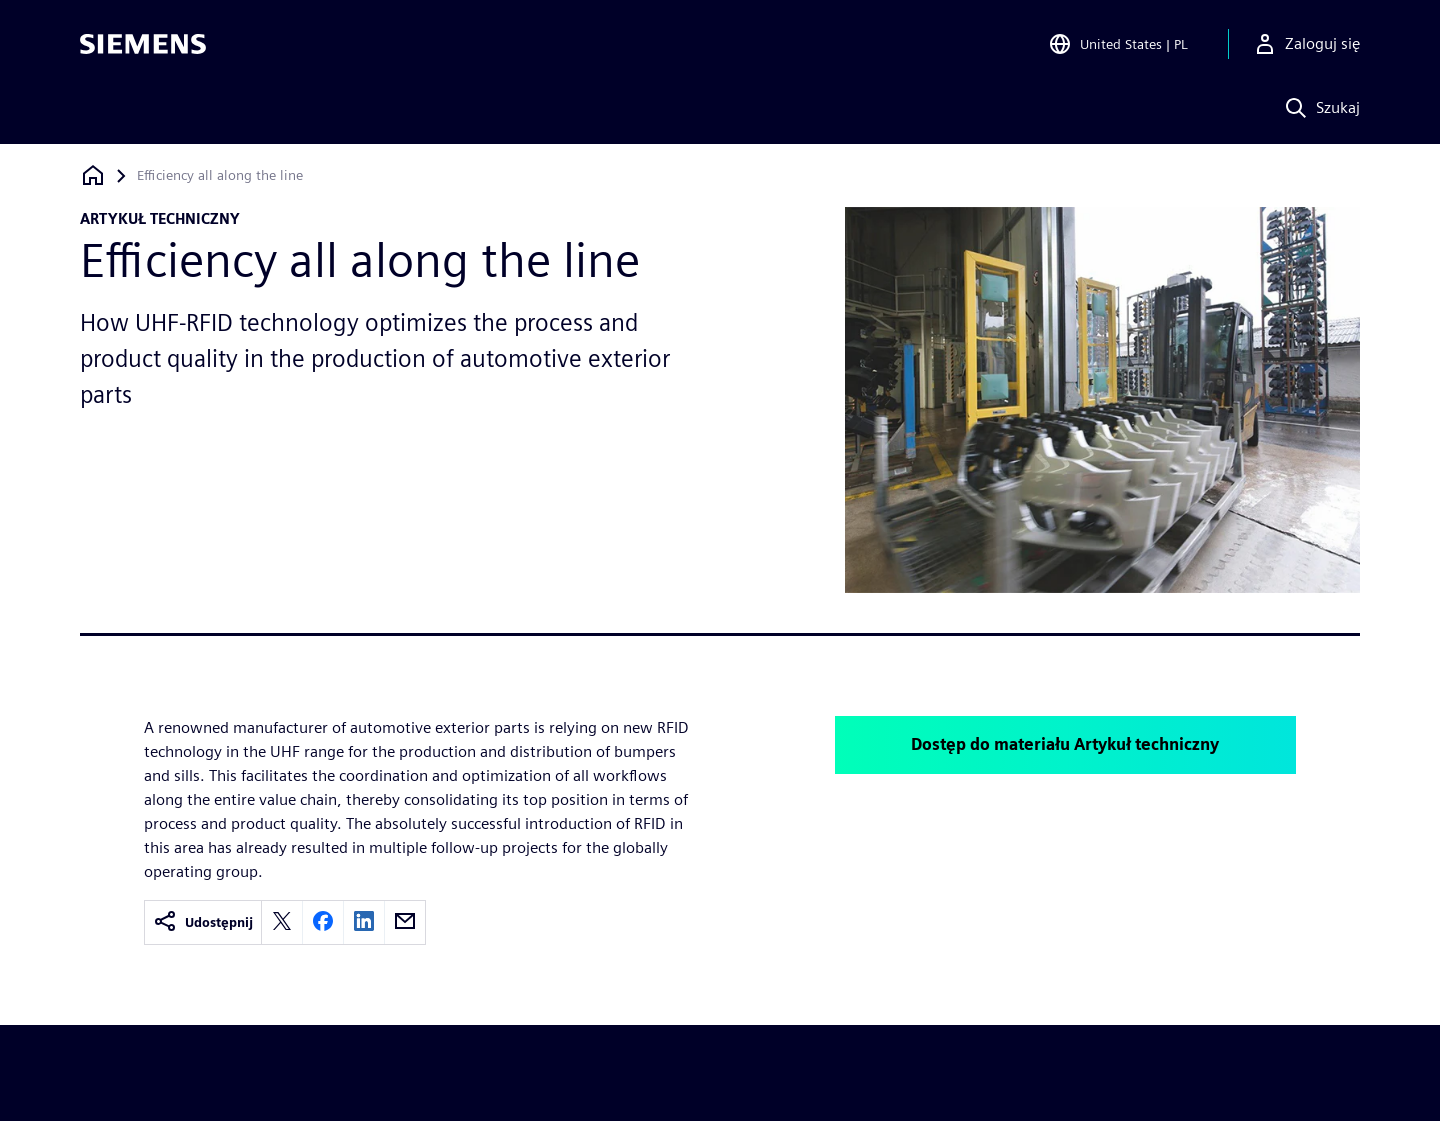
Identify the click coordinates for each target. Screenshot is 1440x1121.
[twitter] (282, 922)
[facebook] (323, 922)
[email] (405, 922)
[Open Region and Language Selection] (1118, 44)
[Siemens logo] (143, 44)
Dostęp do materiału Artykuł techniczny (1065, 744)
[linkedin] (364, 922)
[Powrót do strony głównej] (93, 175)
